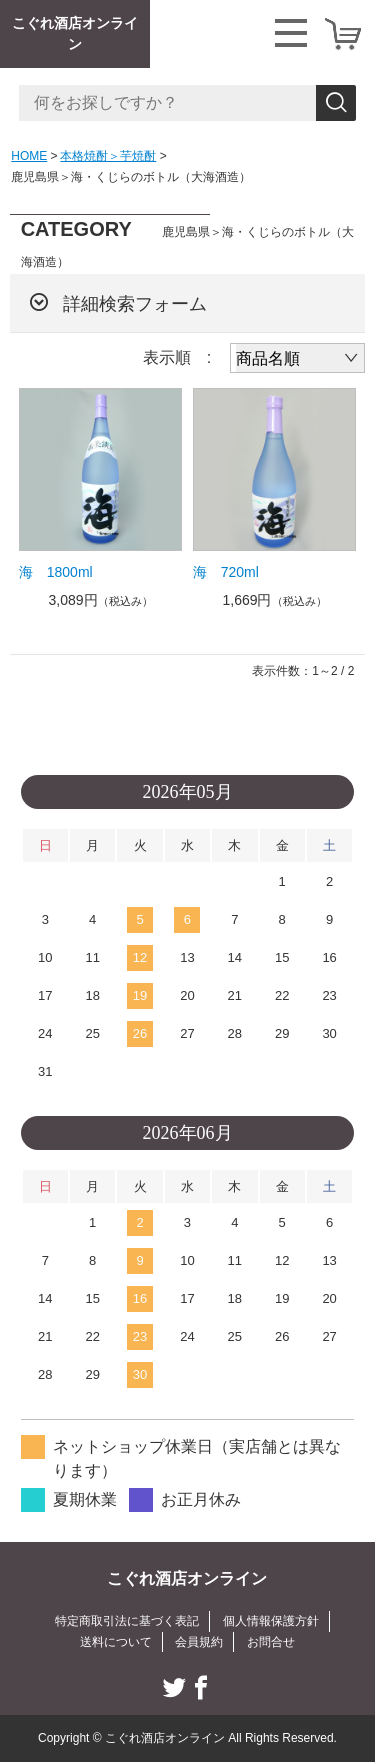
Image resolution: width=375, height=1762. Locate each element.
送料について (116, 1642)
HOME (29, 156)
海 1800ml (56, 572)
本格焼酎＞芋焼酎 (108, 156)
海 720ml (226, 572)
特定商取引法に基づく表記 (127, 1621)
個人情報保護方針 (271, 1621)
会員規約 (199, 1642)
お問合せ (271, 1642)
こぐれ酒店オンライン (75, 33)
